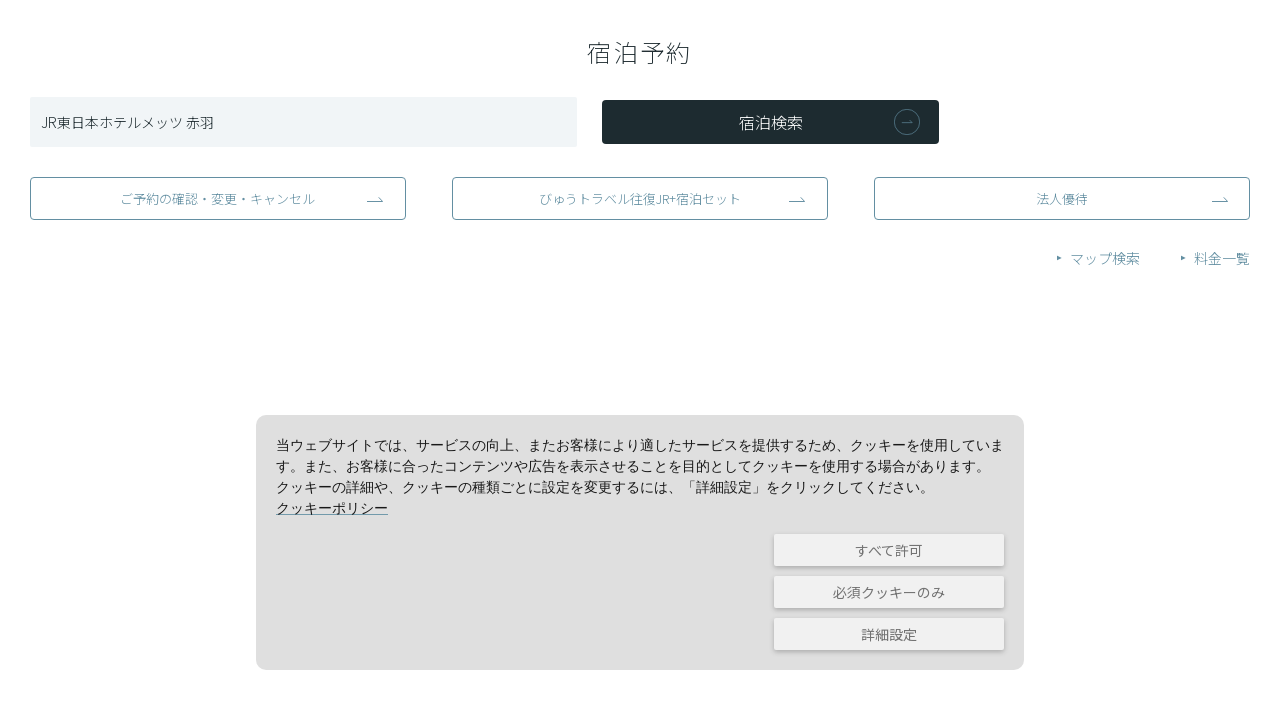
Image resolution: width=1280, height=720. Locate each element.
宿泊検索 (771, 122)
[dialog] (640, 542)
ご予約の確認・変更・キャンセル (217, 198)
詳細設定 (889, 634)
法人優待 (1062, 198)
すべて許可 (889, 550)
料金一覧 (1222, 258)
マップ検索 (1105, 258)
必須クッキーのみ (889, 592)
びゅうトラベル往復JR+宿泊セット (640, 198)
